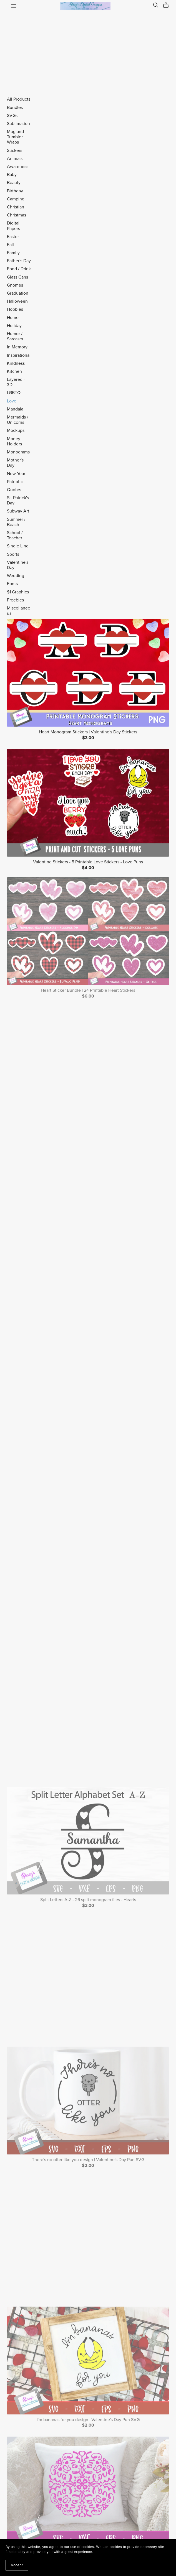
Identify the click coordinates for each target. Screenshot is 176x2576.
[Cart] (168, 5)
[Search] (155, 5)
